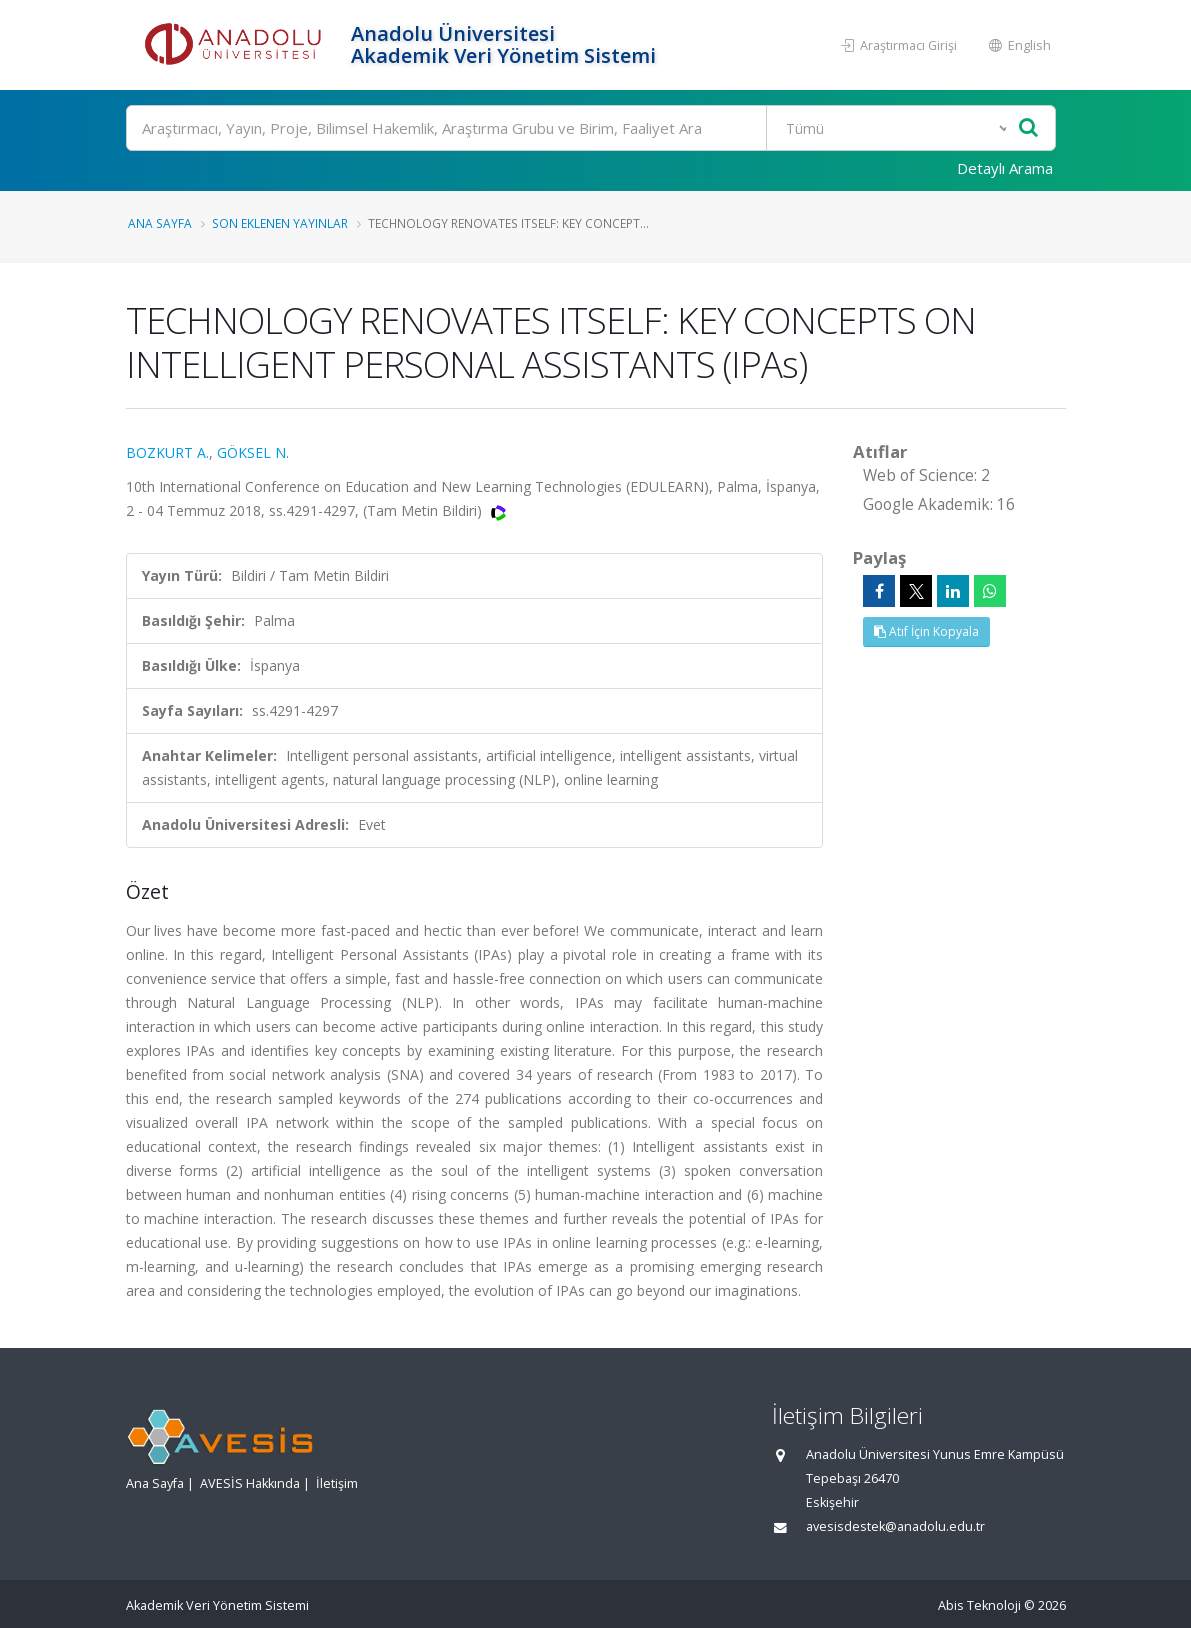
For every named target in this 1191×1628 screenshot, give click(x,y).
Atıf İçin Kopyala (926, 631)
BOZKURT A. (167, 452)
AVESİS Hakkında (250, 1483)
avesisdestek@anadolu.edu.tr (895, 1526)
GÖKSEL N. (253, 452)
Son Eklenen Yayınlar (280, 223)
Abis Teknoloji (979, 1605)
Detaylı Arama (1005, 168)
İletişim (337, 1483)
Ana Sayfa (160, 223)
